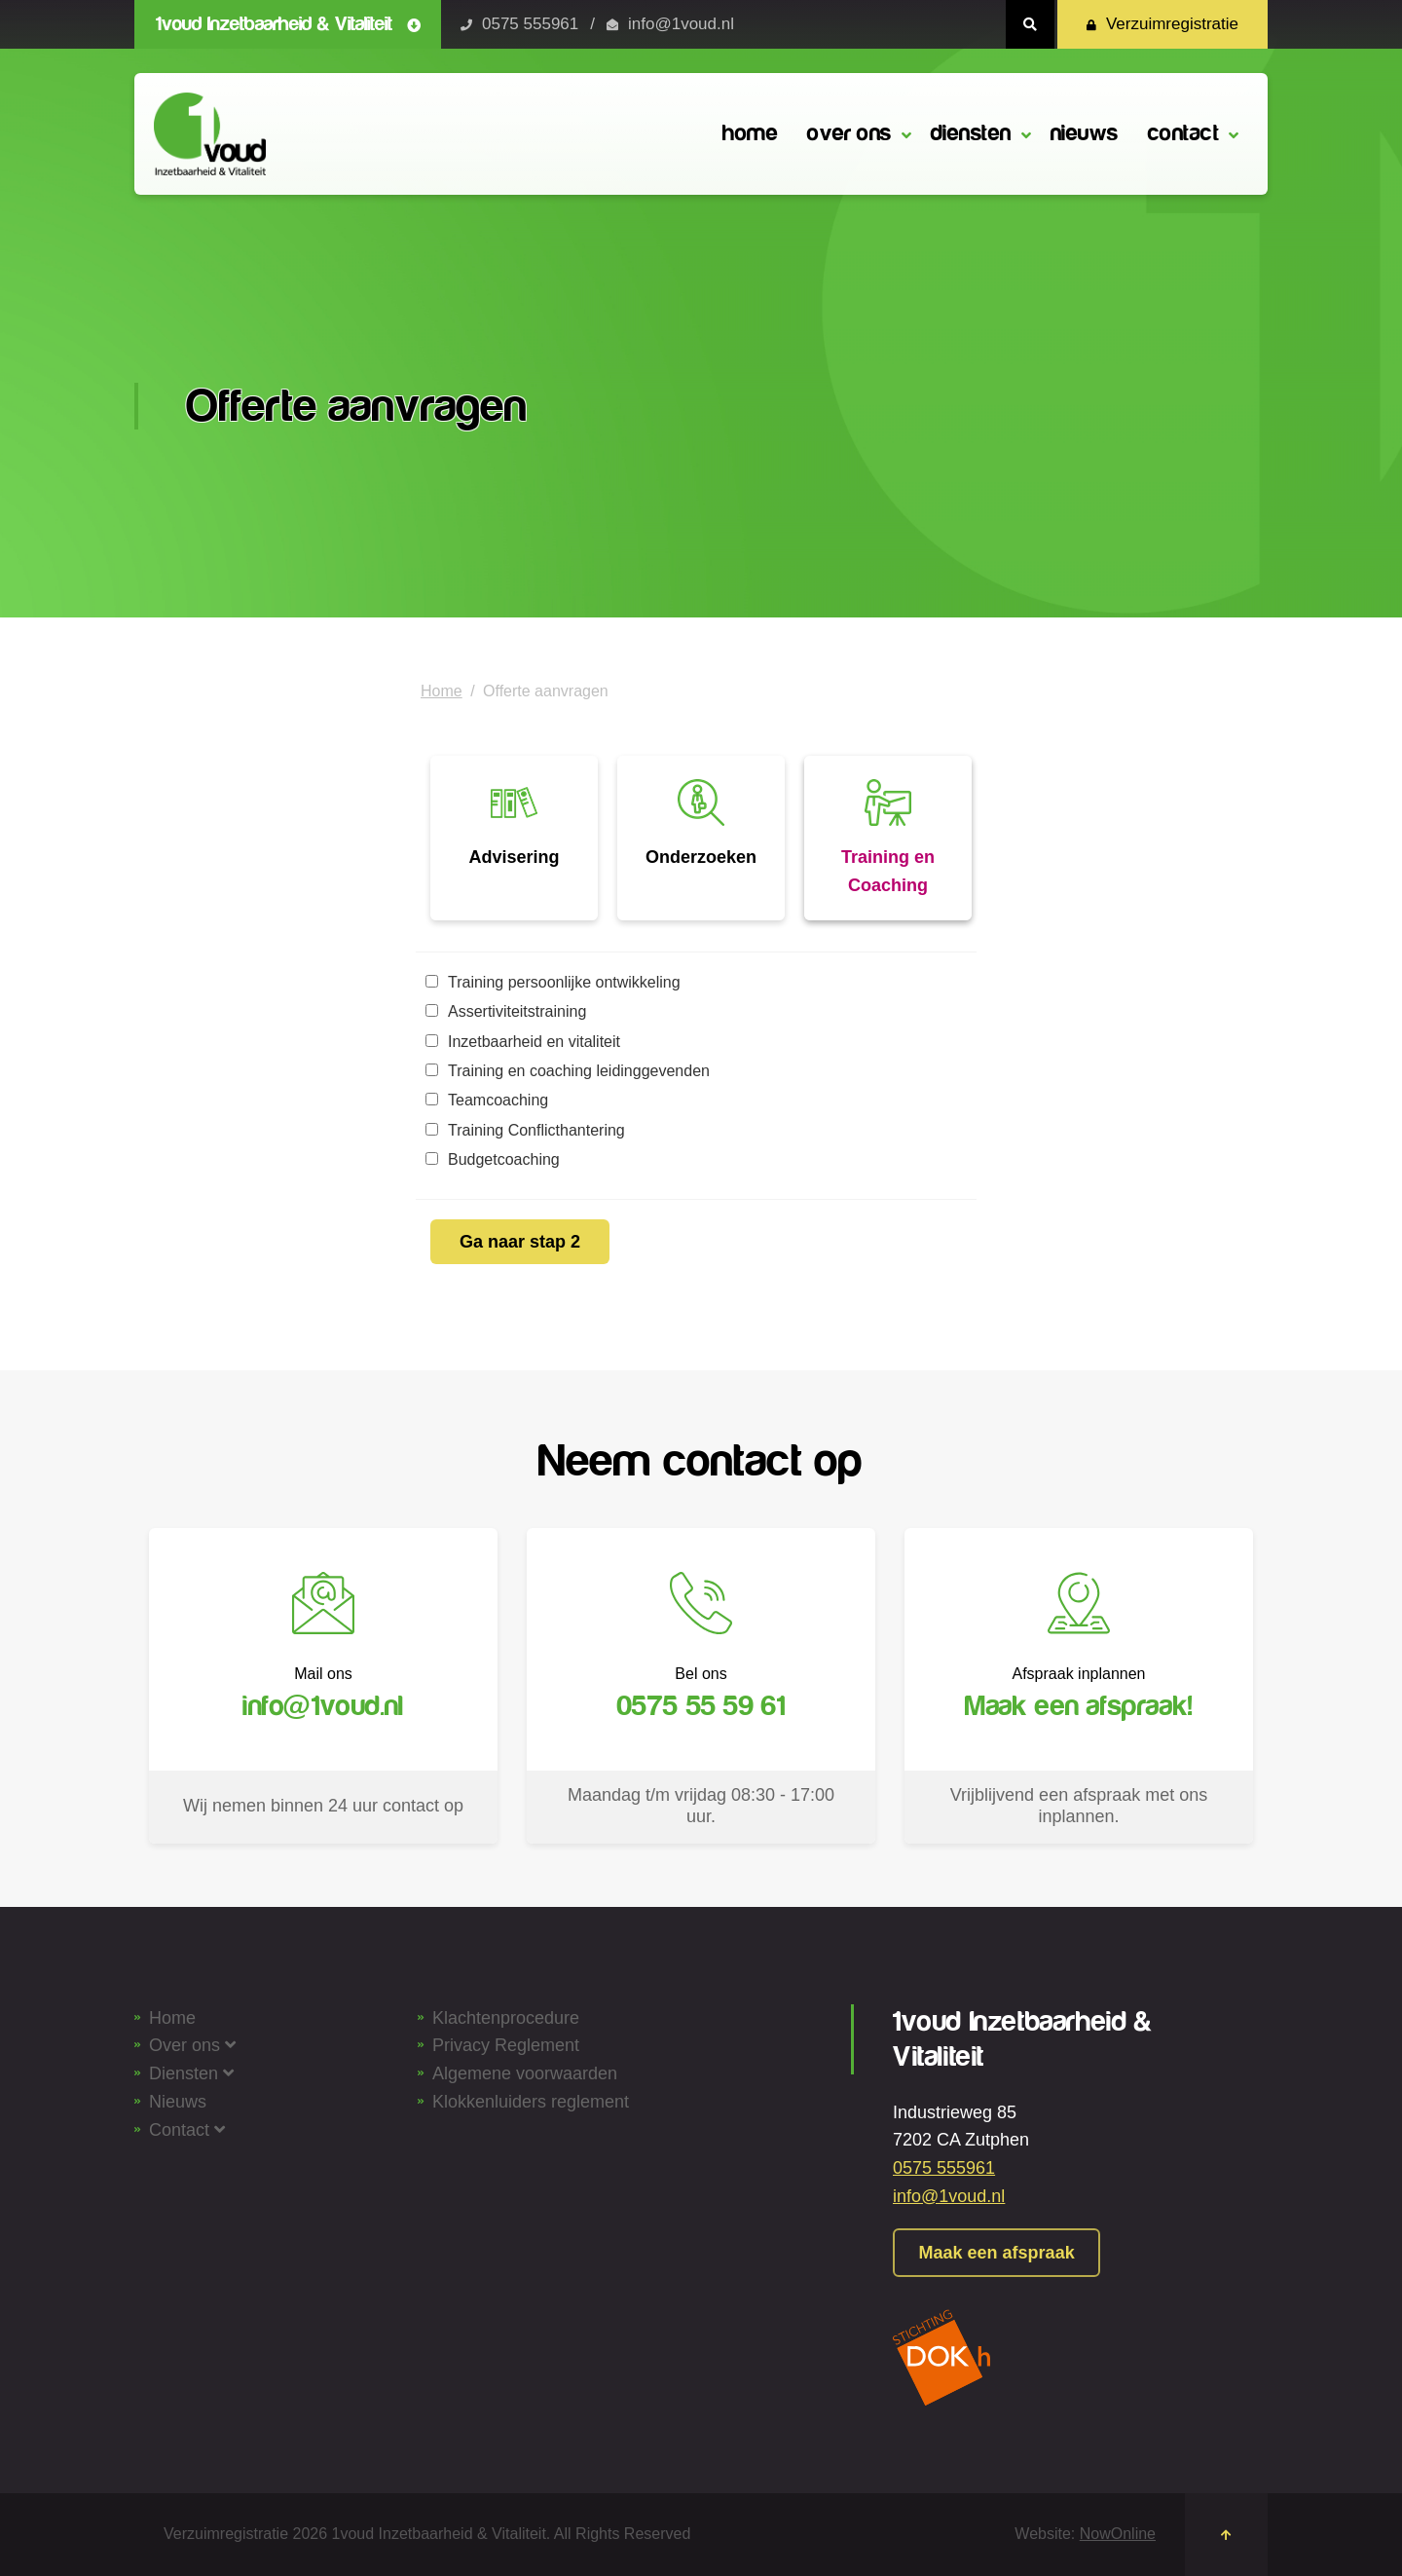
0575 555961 (530, 24)
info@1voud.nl (681, 24)
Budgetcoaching (492, 1159)
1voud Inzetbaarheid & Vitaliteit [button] (288, 24)
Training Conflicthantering (525, 1130)
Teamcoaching (486, 1100)
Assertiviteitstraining (505, 1011)
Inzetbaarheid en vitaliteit (522, 1041)
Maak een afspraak (1002, 2252)
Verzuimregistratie (1162, 24)
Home (441, 691)
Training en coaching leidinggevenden (567, 1071)
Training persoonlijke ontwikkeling (553, 982)
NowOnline (1118, 2533)
